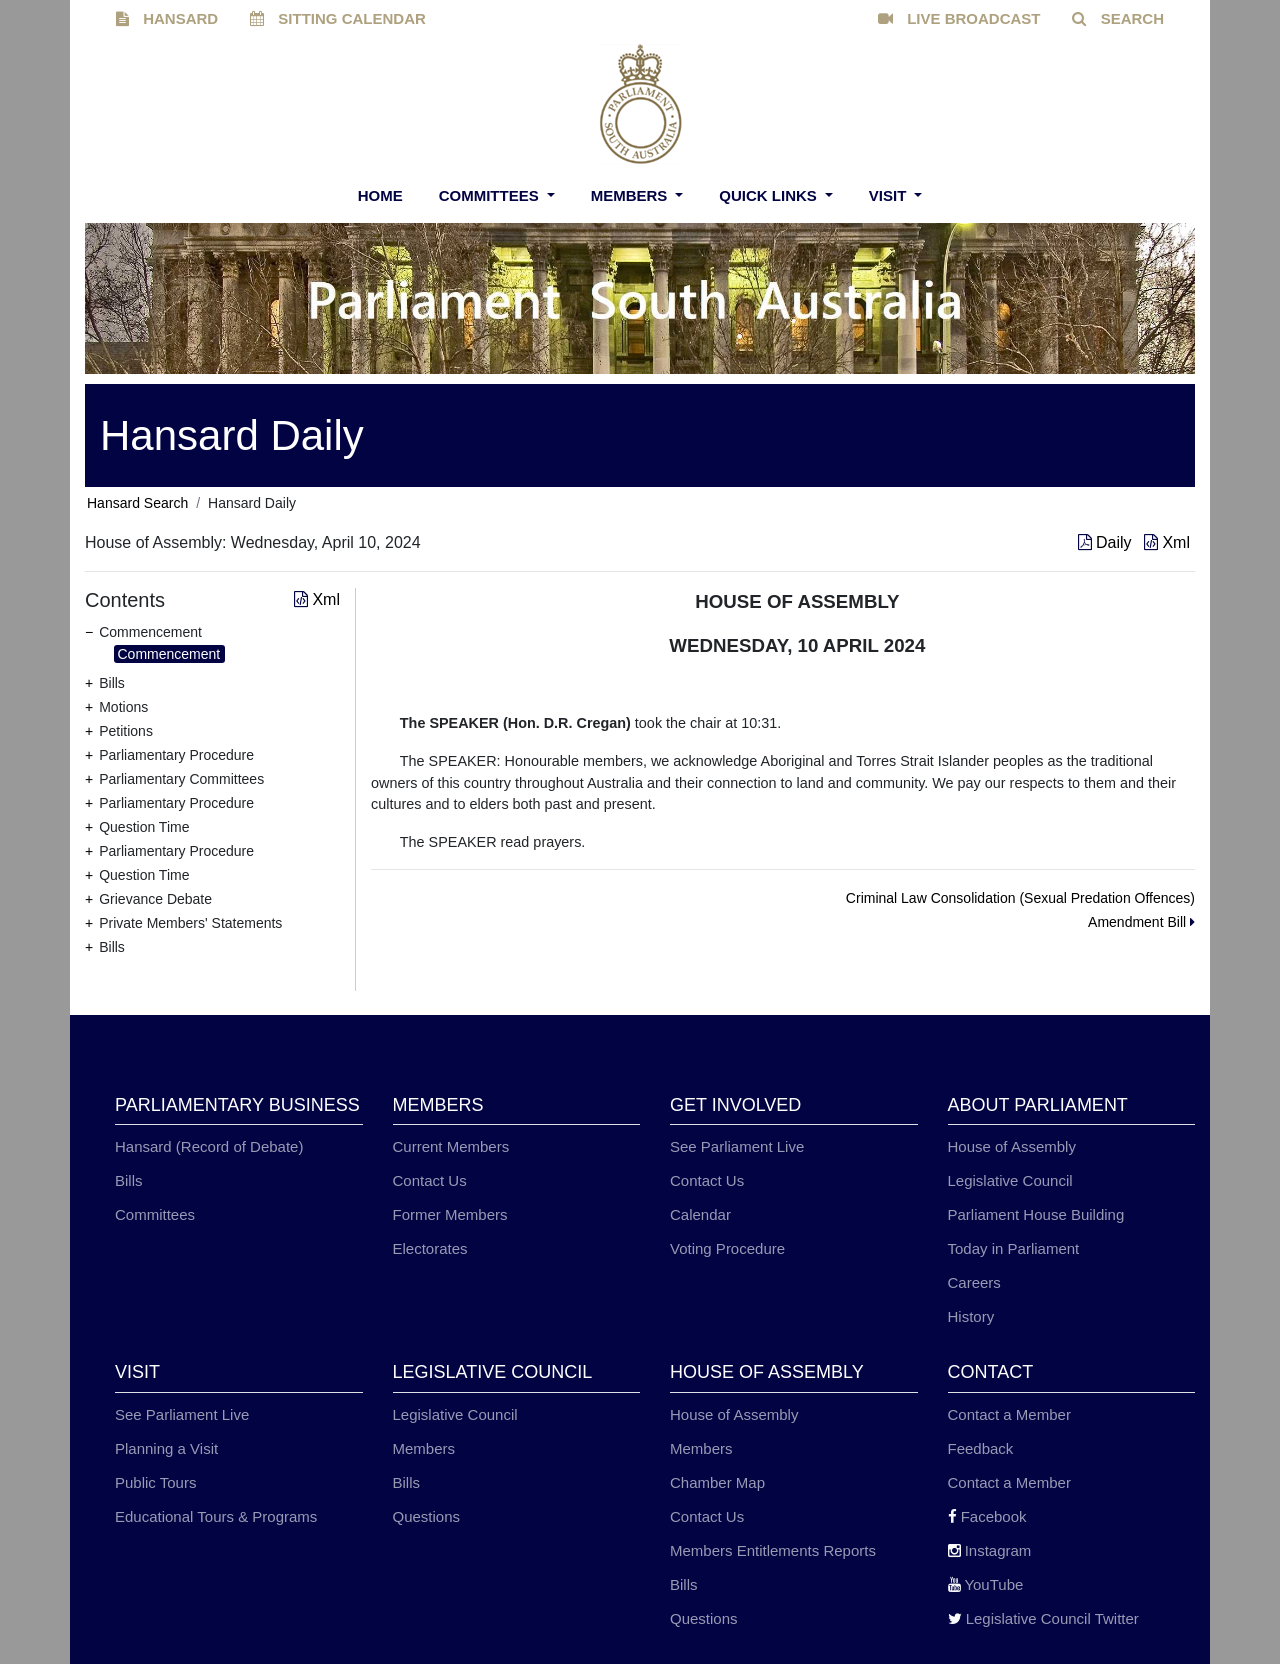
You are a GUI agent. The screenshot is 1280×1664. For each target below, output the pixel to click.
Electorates (430, 1248)
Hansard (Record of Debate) (209, 1146)
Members (631, 195)
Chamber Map (717, 1482)
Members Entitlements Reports (773, 1550)
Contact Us (430, 1180)
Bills (129, 1180)
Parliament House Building (1036, 1214)
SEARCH (1118, 18)
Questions (427, 1516)
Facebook (987, 1516)
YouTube (986, 1584)
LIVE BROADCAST (959, 18)
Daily (1107, 542)
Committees (491, 195)
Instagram (990, 1550)
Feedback (981, 1448)
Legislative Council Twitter (1043, 1618)
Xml (1167, 542)
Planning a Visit (166, 1448)
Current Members (451, 1146)
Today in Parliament (1014, 1248)
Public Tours (155, 1482)
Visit (890, 195)
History (971, 1316)
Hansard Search (137, 503)
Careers (974, 1282)
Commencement (169, 654)
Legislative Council (1010, 1180)
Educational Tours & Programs (216, 1516)
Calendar (700, 1214)
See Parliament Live (737, 1146)
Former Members (450, 1214)
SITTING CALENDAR (338, 18)
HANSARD (167, 18)
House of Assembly (1012, 1146)
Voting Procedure (727, 1248)
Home (380, 195)
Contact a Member (1009, 1414)
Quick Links (770, 195)
